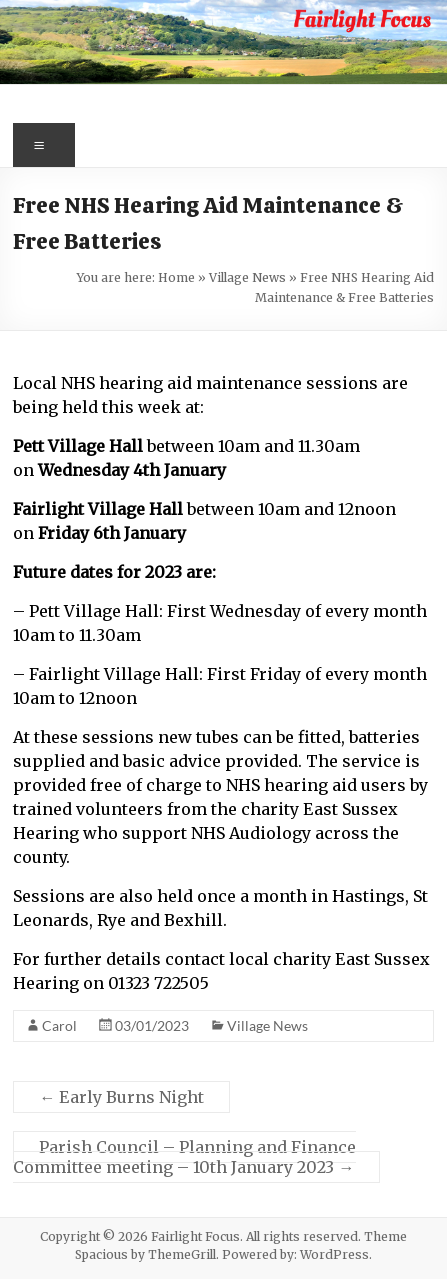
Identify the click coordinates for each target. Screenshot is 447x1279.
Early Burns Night (121, 1097)
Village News (247, 277)
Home (176, 277)
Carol (59, 1025)
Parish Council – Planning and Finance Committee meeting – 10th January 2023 (184, 1157)
